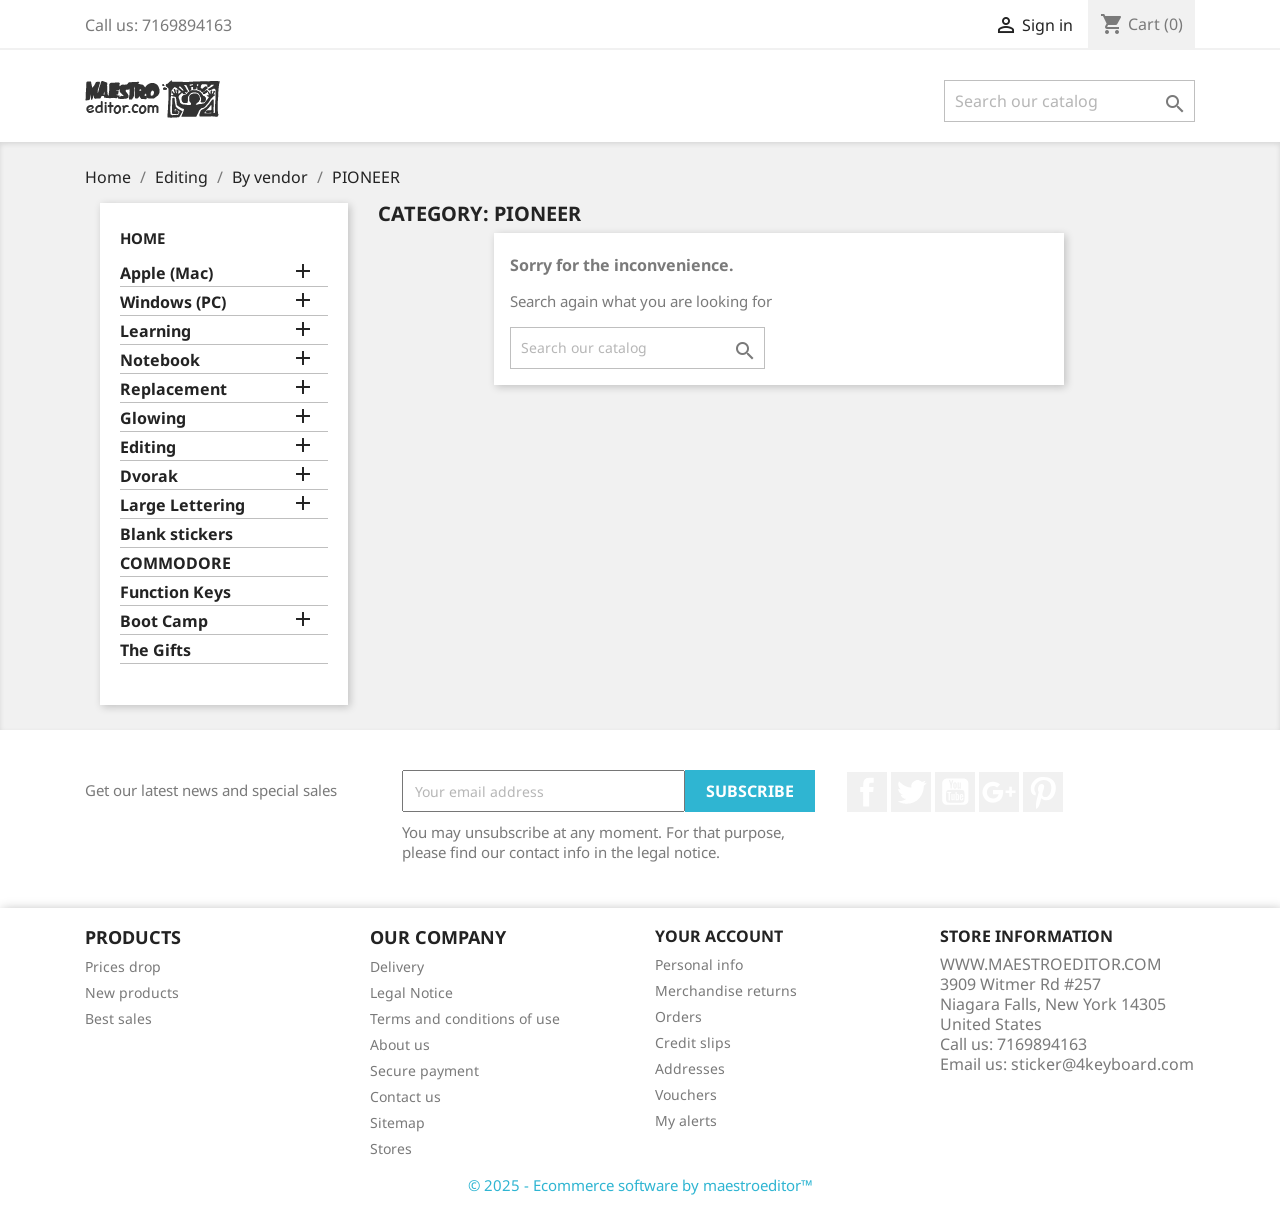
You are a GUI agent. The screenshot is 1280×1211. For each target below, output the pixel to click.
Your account (719, 936)
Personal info (699, 964)
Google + (999, 792)
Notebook (160, 360)
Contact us (405, 1096)
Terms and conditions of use (465, 1018)
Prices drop (123, 966)
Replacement (173, 389)
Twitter (911, 792)
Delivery (397, 966)
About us (400, 1044)
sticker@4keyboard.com (1102, 1064)
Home (142, 238)
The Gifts (155, 650)
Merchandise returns (726, 990)
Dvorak (149, 476)
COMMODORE (175, 563)
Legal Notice (411, 992)
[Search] (1069, 101)
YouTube (955, 792)
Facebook (867, 792)
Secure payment (424, 1070)
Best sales (118, 1018)
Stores (391, 1148)
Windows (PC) (173, 302)
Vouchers (686, 1094)
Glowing (153, 418)
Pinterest (1043, 792)
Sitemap (397, 1122)
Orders (678, 1016)
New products (132, 992)
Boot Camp (164, 621)
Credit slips (693, 1042)
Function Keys (175, 592)
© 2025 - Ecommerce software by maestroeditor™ (640, 1185)
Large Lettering (182, 505)
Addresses (690, 1068)
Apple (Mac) (166, 273)
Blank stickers (176, 534)
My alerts (686, 1120)
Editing (148, 447)
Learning (155, 331)
